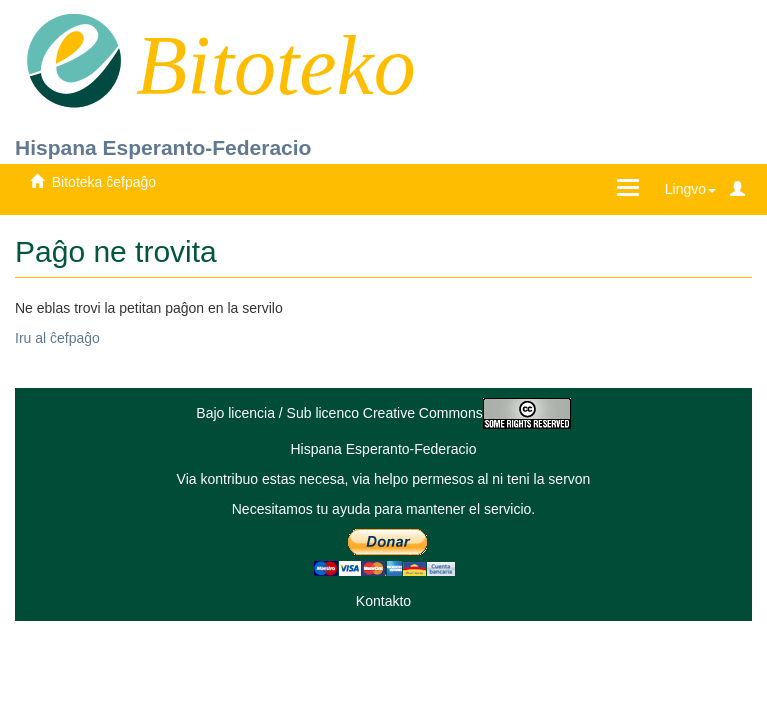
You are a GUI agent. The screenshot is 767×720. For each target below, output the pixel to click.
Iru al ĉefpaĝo (57, 338)
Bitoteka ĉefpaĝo (104, 182)
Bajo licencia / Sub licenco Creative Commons (383, 413)
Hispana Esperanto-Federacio (163, 147)
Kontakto (383, 601)
